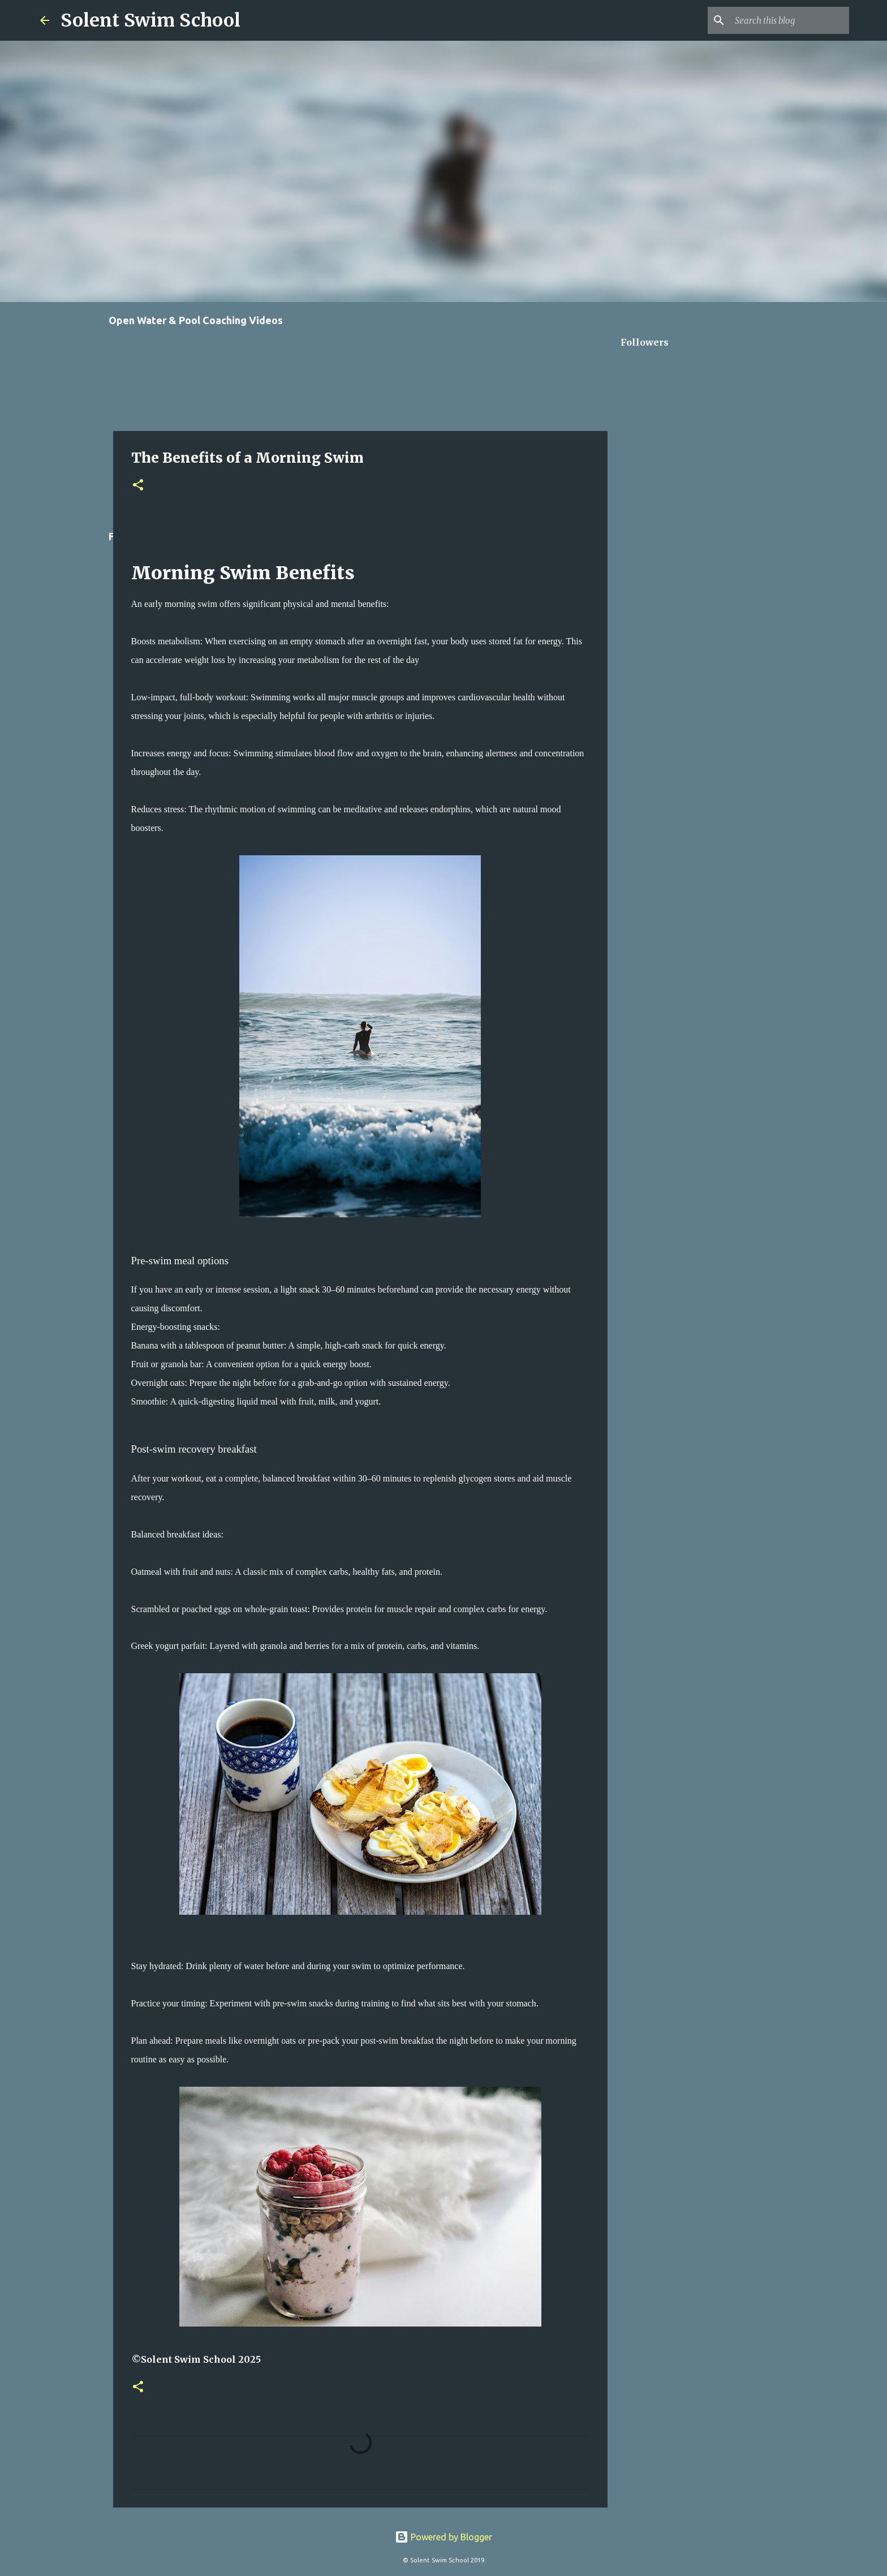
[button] (138, 485)
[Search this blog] (789, 20)
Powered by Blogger (443, 2537)
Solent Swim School (150, 20)
